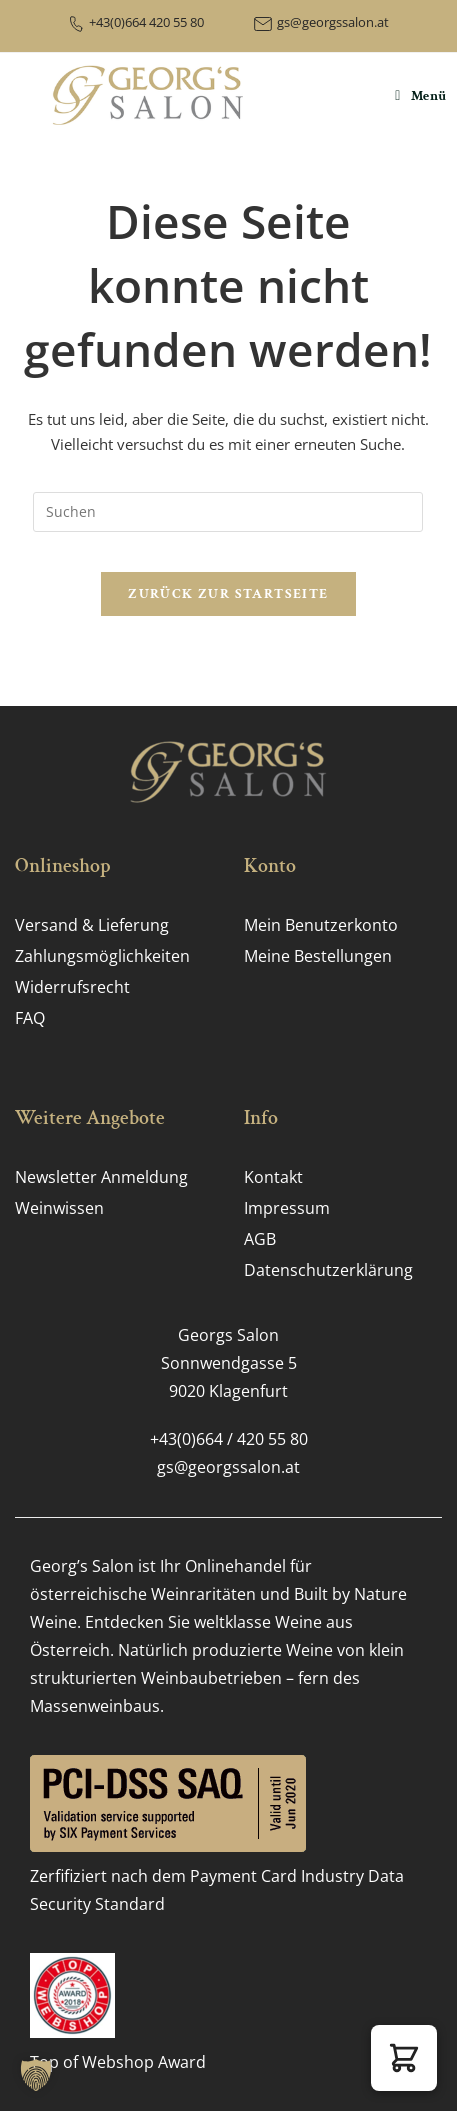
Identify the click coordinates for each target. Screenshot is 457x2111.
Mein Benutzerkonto (321, 925)
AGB (260, 1239)
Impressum (287, 1208)
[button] (404, 2058)
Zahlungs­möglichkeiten (102, 956)
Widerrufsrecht (72, 987)
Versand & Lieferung (92, 925)
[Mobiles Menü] (421, 96)
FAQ (30, 1018)
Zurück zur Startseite (228, 594)
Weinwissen (59, 1208)
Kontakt (273, 1177)
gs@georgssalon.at (333, 22)
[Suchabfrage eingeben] (228, 512)
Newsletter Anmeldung (101, 1177)
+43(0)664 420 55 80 (146, 22)
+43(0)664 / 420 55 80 (229, 1439)
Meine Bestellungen (318, 956)
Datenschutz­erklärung (328, 1270)
